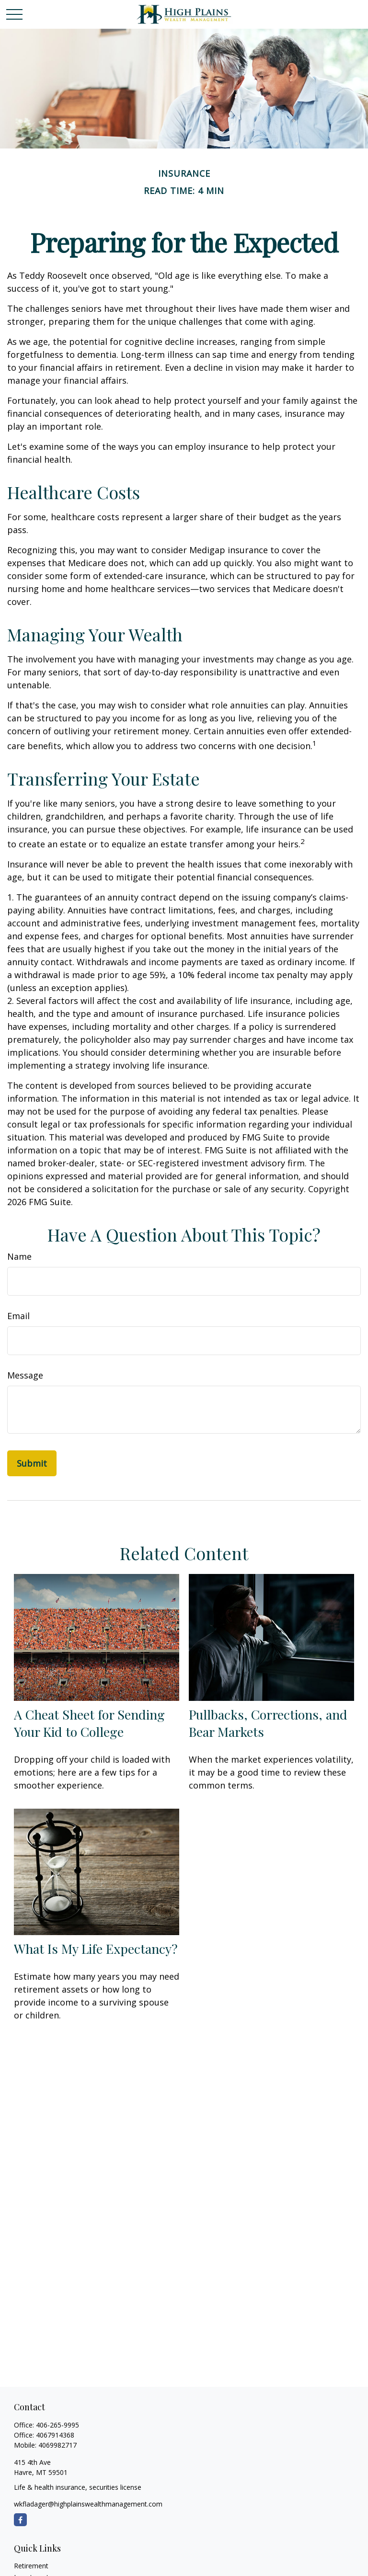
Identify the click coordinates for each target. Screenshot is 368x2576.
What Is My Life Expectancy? (96, 1948)
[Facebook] (20, 2519)
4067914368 (55, 2434)
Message (25, 1375)
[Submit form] (32, 1463)
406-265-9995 (57, 2424)
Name (19, 1256)
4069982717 (57, 2445)
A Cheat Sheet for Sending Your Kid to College (89, 1723)
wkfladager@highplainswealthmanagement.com (88, 2503)
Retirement (31, 2565)
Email (18, 1316)
